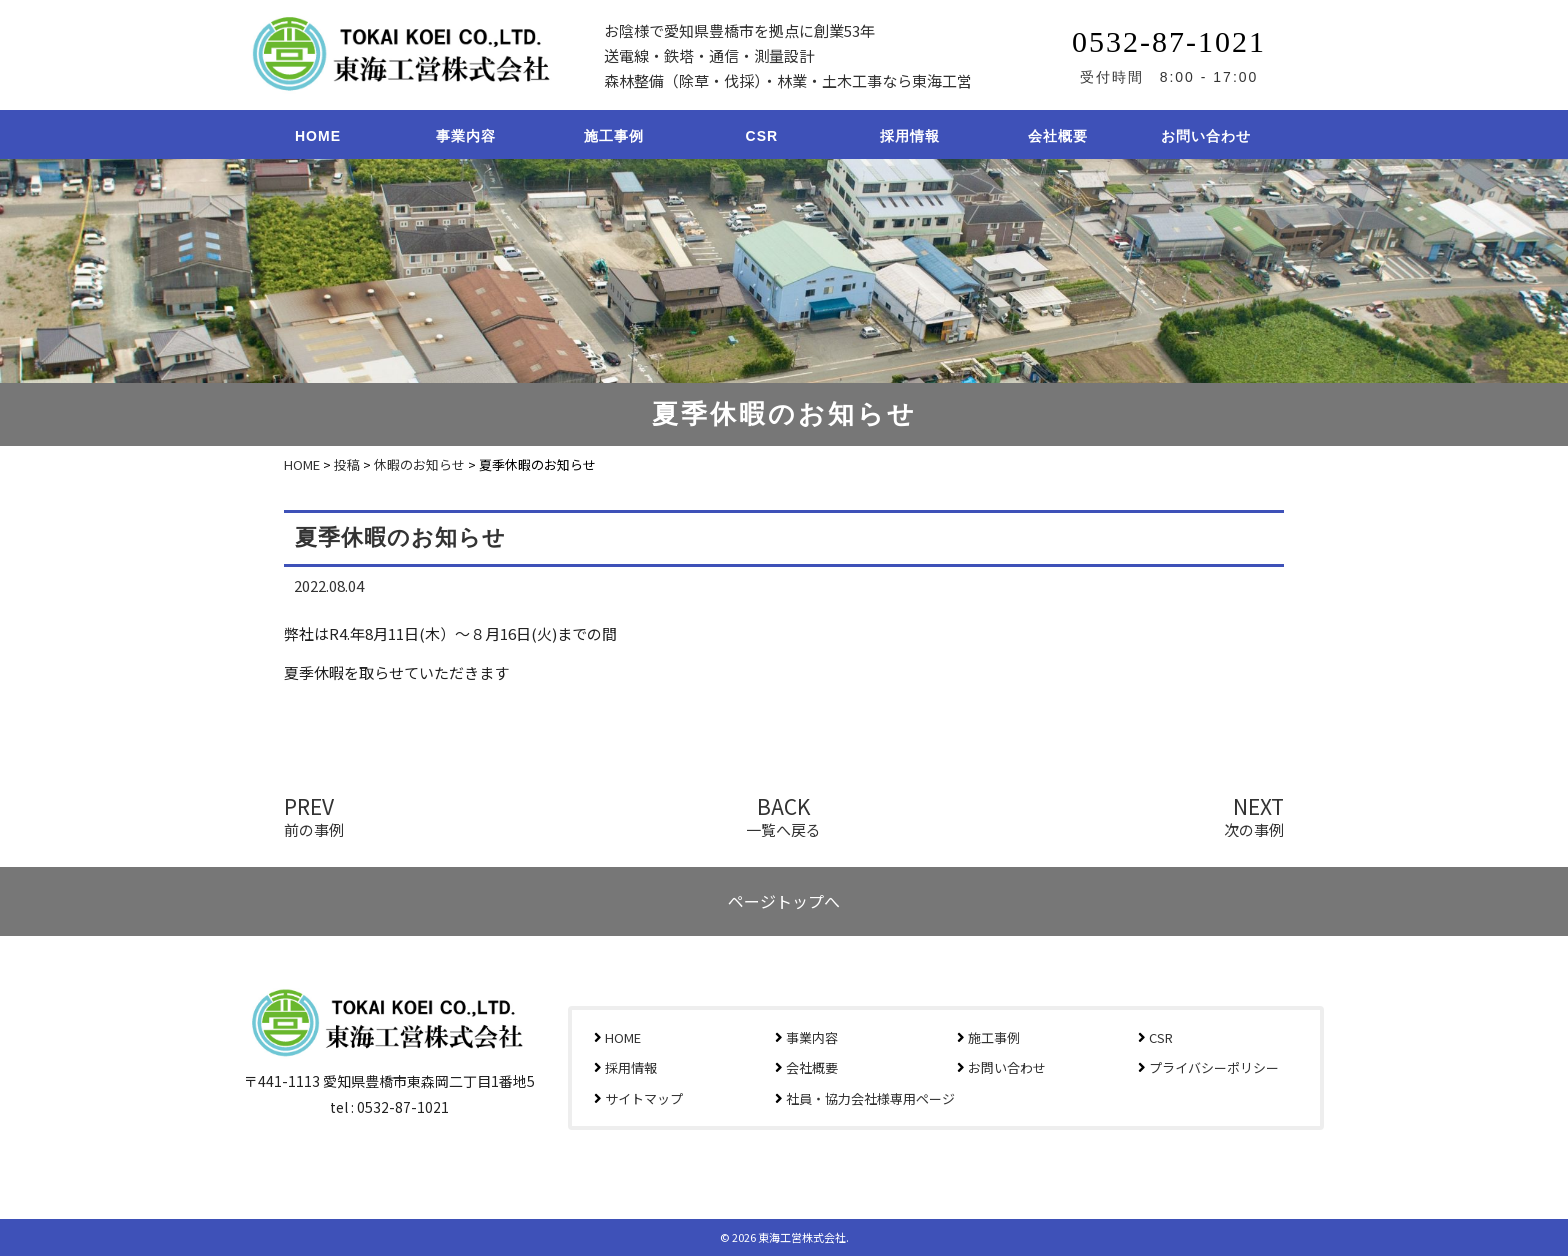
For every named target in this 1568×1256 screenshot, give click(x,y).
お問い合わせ (1206, 136)
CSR (762, 136)
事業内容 (466, 136)
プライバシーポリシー (1214, 1067)
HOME (318, 136)
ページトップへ (784, 901)
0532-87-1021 (1169, 41)
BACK (783, 814)
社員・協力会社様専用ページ (870, 1098)
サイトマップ (644, 1098)
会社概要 (1058, 136)
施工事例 (614, 136)
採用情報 (910, 136)
